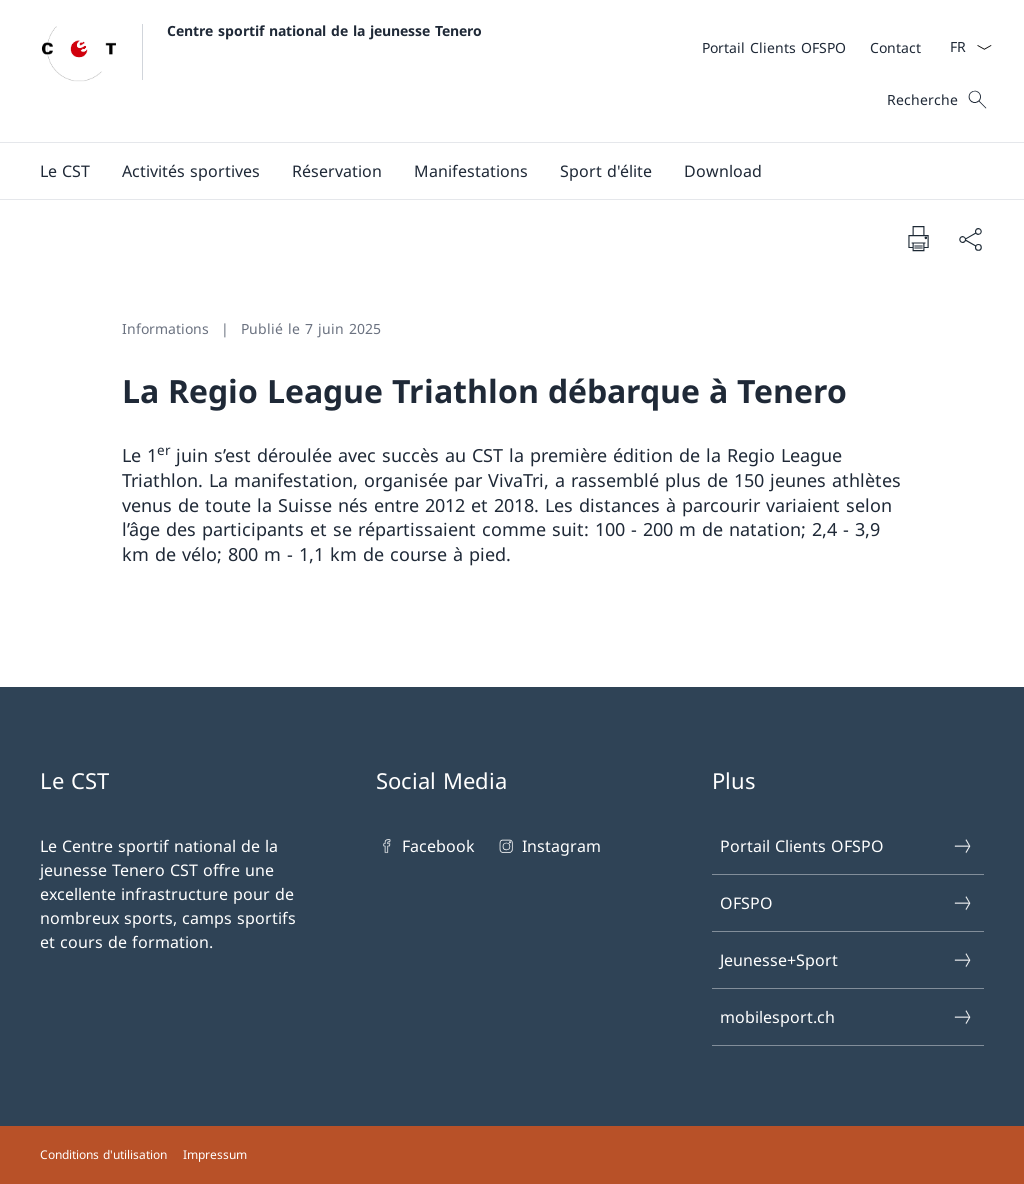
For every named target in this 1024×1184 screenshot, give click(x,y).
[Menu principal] (496, 171)
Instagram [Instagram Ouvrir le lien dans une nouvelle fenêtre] (547, 846)
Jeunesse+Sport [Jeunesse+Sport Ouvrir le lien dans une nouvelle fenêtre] (847, 960)
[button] (65, 171)
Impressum (215, 1154)
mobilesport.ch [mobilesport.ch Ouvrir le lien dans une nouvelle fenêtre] (847, 1017)
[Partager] (970, 239)
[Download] (723, 171)
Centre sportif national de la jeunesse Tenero (324, 30)
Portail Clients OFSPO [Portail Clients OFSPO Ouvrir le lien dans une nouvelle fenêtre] (847, 846)
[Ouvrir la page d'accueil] (261, 71)
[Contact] (895, 47)
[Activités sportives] (191, 171)
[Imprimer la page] (918, 238)
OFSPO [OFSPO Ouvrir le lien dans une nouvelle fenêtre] (847, 903)
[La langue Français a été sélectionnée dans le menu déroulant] (964, 47)
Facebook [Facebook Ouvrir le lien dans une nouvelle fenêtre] (425, 846)
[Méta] (811, 47)
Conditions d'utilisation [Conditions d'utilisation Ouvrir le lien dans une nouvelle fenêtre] (103, 1154)
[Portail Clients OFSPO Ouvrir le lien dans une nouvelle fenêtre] (774, 47)
